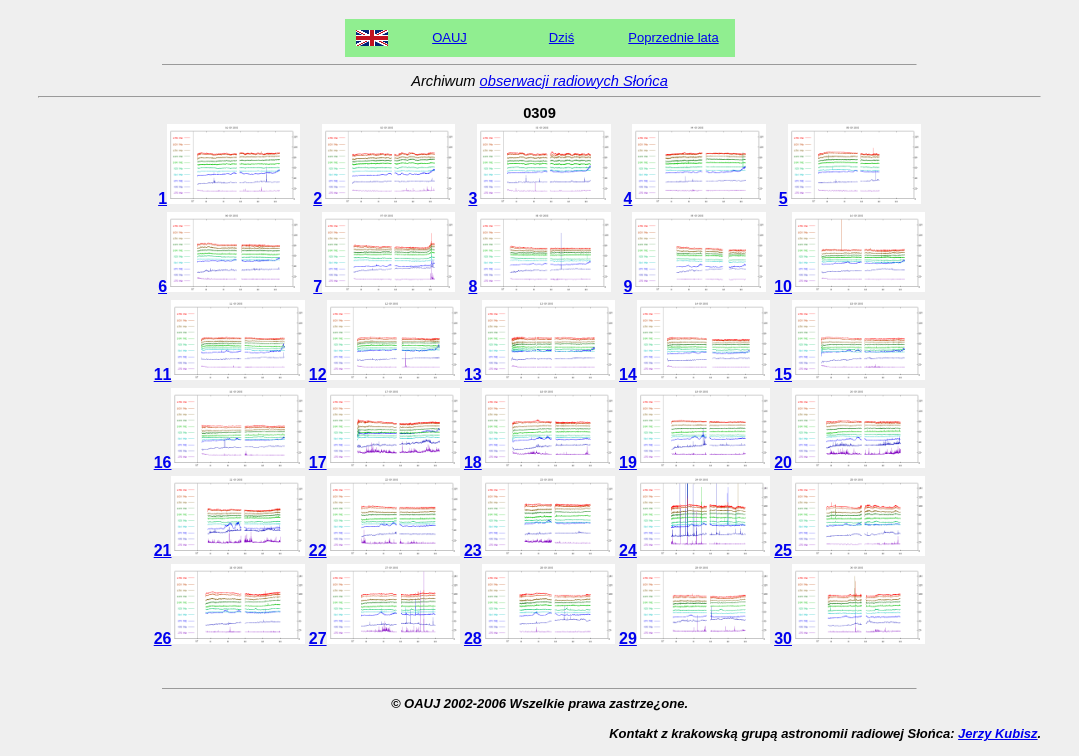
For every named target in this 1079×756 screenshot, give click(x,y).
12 (384, 374)
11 (229, 374)
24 (694, 550)
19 (694, 462)
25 (849, 550)
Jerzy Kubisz (997, 733)
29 (694, 638)
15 (849, 374)
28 (539, 638)
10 (849, 286)
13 (539, 374)
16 (229, 462)
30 (849, 638)
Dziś (561, 37)
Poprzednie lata (673, 37)
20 (849, 462)
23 (539, 550)
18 (539, 462)
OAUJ (449, 37)
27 (384, 638)
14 (694, 374)
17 (384, 462)
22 (384, 550)
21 (229, 550)
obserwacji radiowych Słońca (574, 81)
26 (229, 638)
